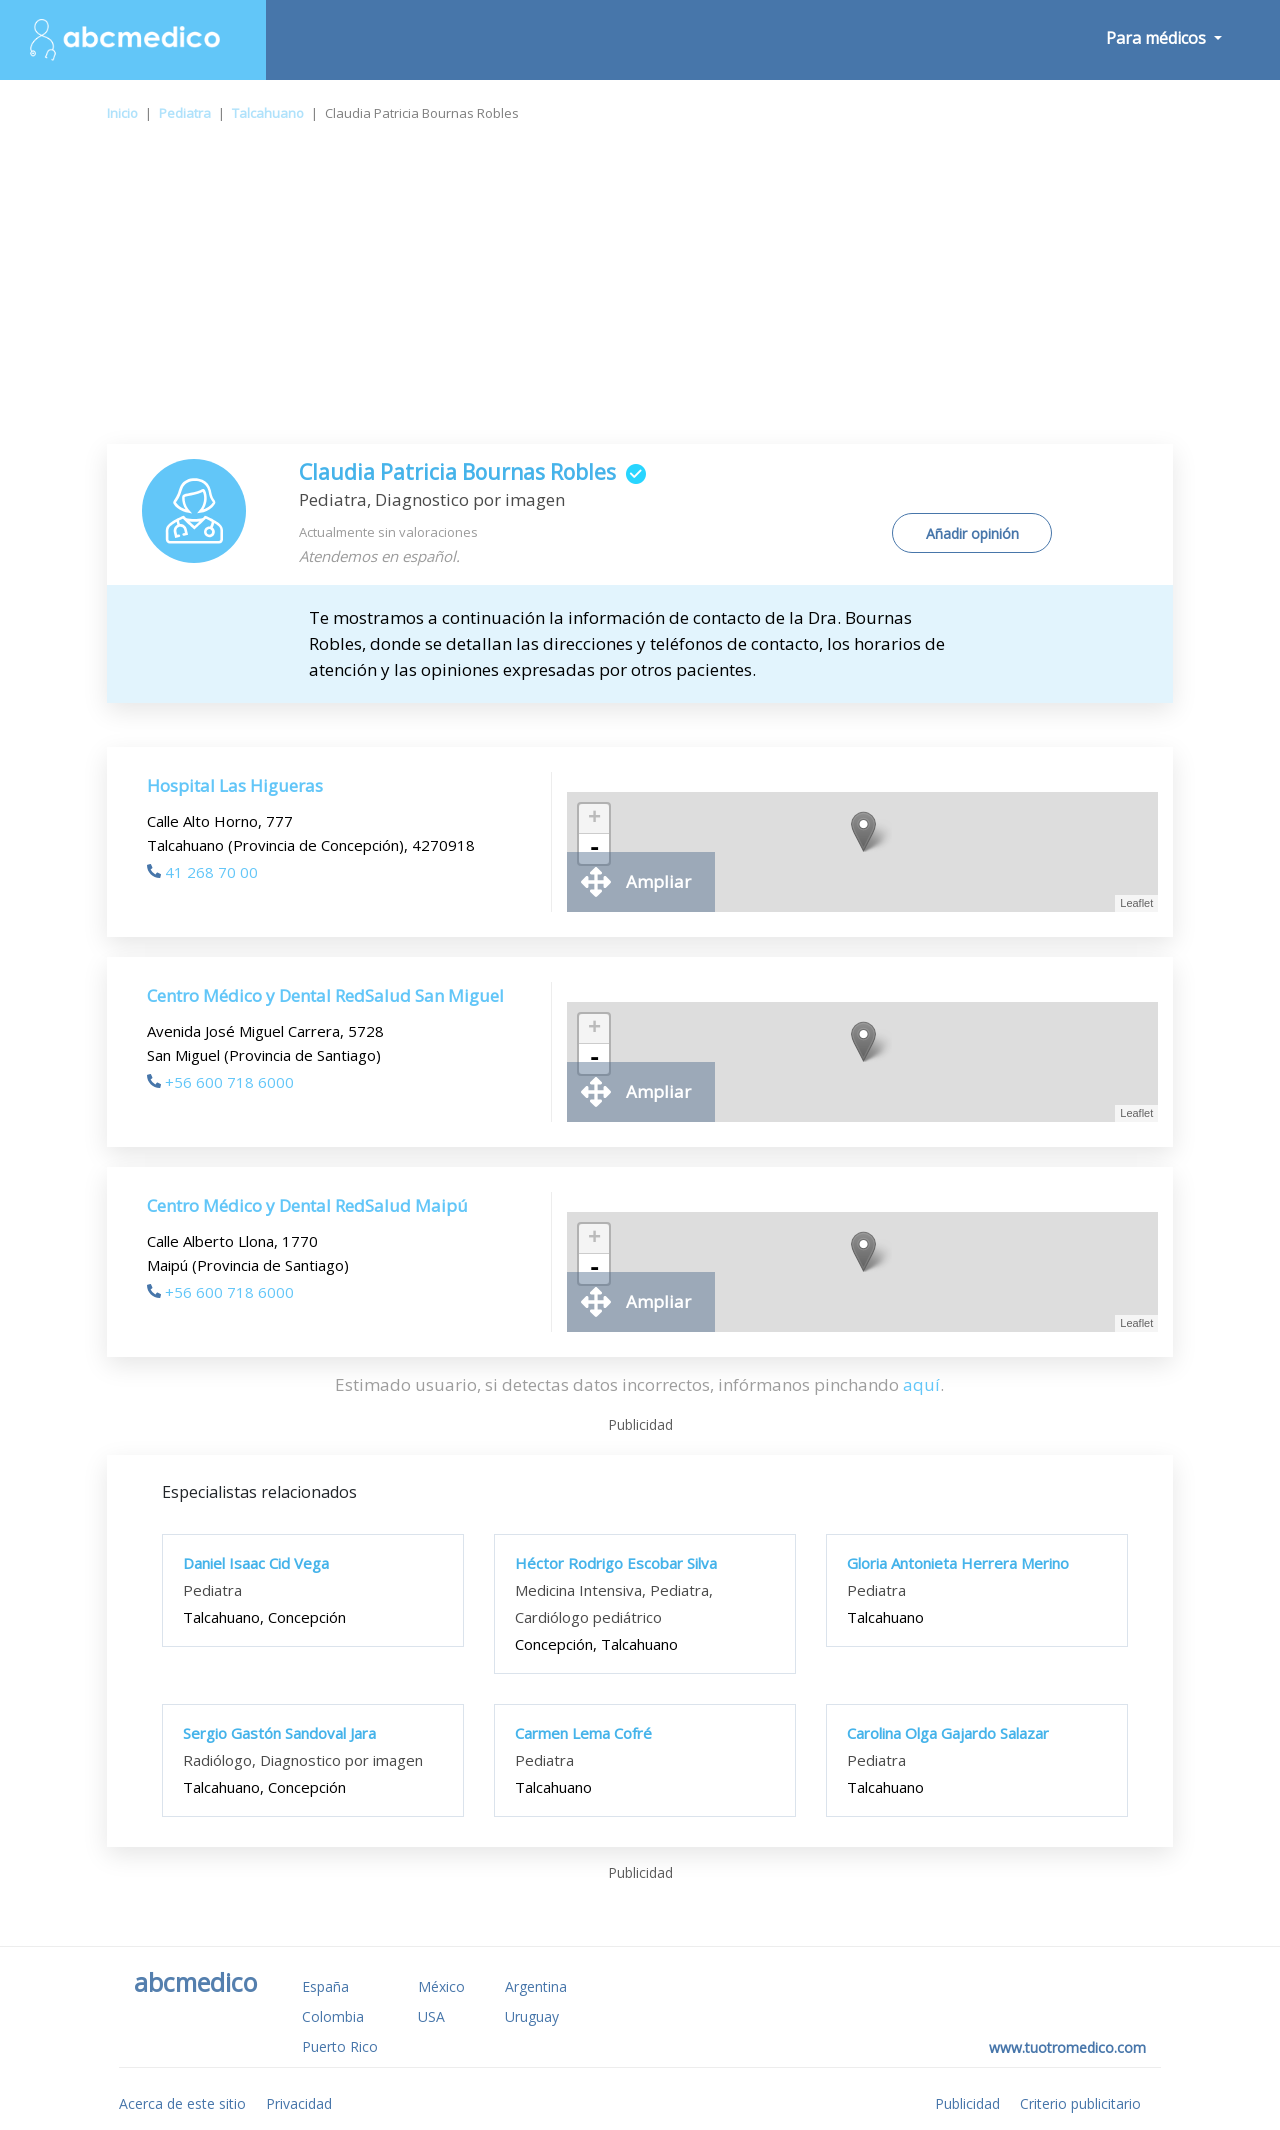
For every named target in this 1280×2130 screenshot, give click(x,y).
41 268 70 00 (202, 872)
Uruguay (532, 2016)
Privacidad (299, 2103)
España (325, 1986)
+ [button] (594, 819)
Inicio (122, 113)
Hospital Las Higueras (235, 785)
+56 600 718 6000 (220, 1082)
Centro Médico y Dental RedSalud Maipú (307, 1205)
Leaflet (1136, 903)
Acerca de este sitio (182, 2103)
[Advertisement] (640, 294)
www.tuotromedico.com (1067, 2047)
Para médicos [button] (1158, 38)
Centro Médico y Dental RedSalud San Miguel (325, 995)
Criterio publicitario (1080, 2103)
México (441, 1986)
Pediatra (185, 113)
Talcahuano (268, 113)
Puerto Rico (340, 2046)
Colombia (333, 2016)
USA (431, 2016)
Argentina (536, 1986)
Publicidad (967, 2103)
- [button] (594, 849)
